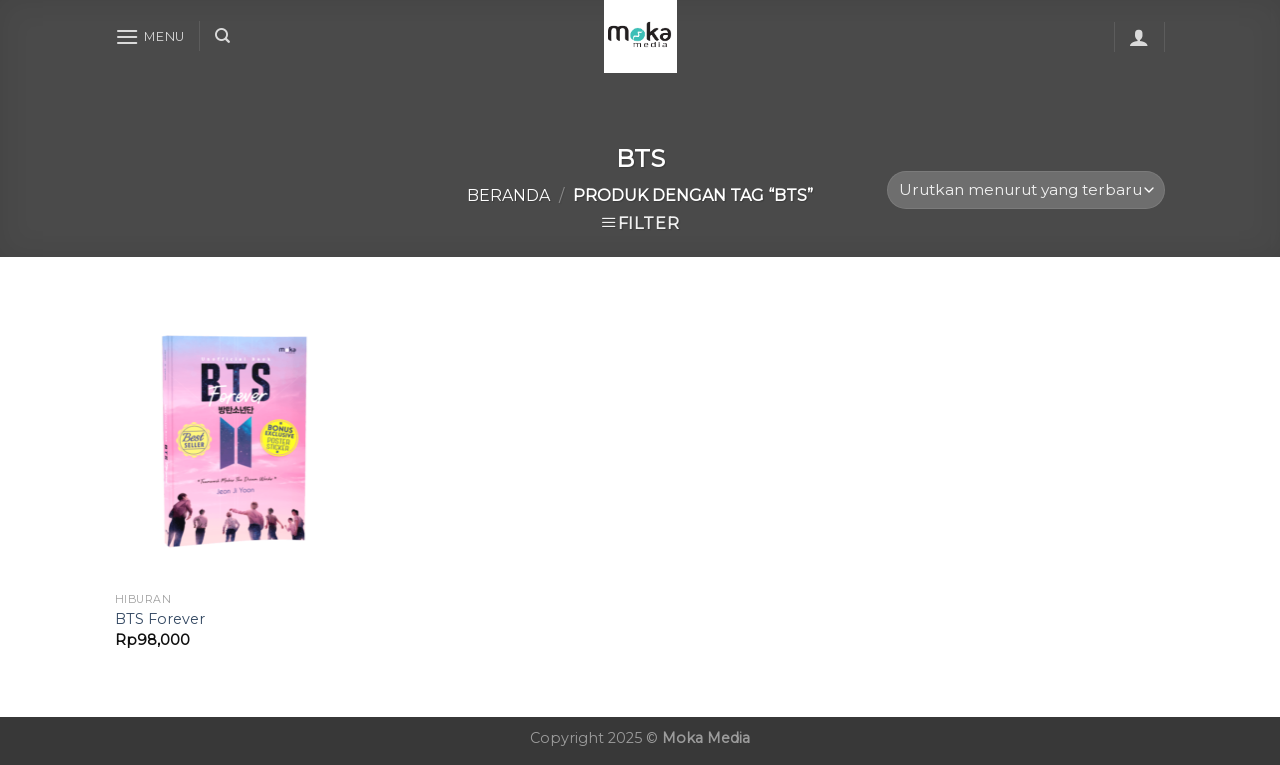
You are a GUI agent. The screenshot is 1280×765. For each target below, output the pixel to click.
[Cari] (222, 36)
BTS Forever (160, 619)
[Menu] (150, 36)
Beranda (508, 195)
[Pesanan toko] (1026, 190)
